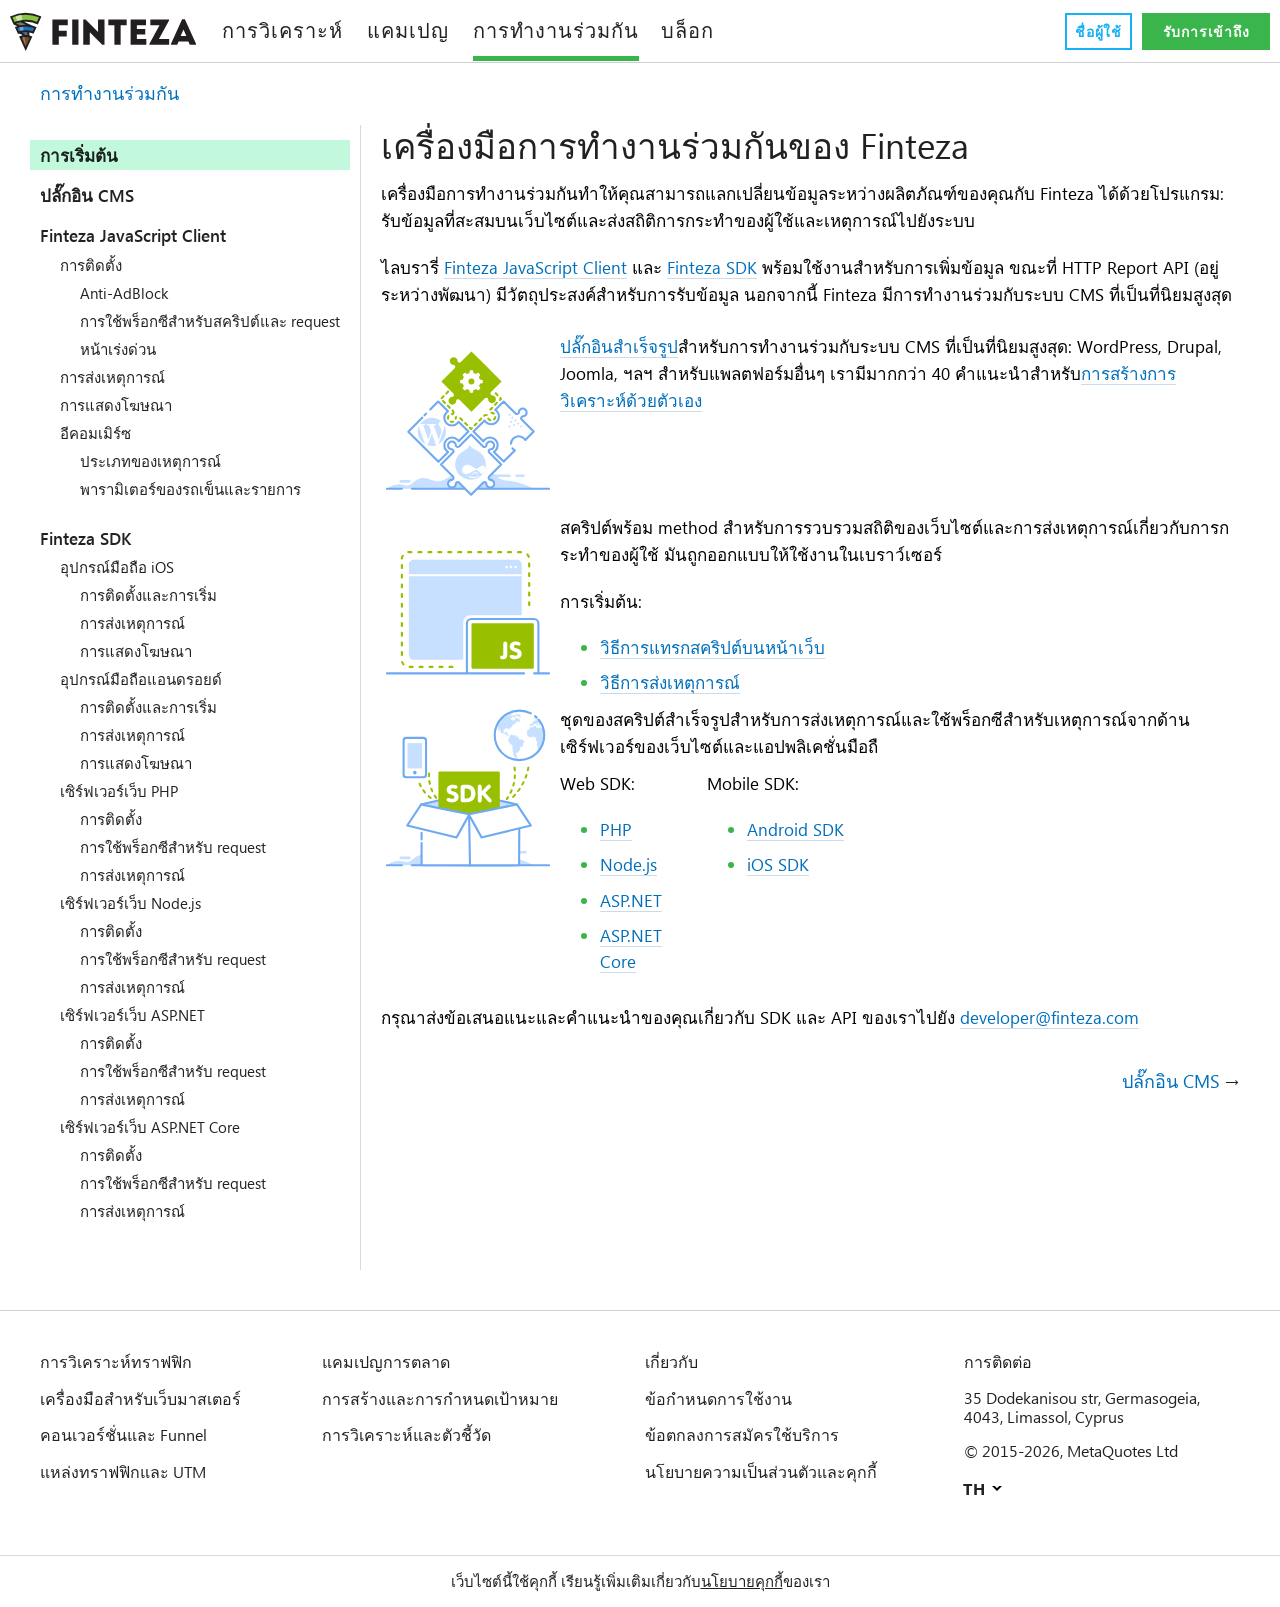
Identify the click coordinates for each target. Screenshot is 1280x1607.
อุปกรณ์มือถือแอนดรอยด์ (141, 697)
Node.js (631, 897)
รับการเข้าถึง (1206, 32)
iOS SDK (781, 897)
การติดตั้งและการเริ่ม (148, 613)
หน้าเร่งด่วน (118, 367)
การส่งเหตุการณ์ (112, 395)
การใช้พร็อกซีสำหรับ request (177, 865)
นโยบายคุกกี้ (742, 1581)
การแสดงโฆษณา (116, 423)
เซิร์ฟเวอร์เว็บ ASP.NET (136, 1033)
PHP (616, 861)
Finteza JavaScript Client (157, 235)
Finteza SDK (98, 556)
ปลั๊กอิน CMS (90, 195)
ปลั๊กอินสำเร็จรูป (619, 376)
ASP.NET (634, 932)
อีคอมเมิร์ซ (95, 451)
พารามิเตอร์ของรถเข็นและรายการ (190, 507)
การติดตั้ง (91, 265)
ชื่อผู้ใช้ (1097, 32)
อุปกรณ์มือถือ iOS (118, 585)
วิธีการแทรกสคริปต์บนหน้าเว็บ (712, 678)
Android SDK (800, 861)
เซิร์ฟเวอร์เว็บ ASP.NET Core (156, 1145)
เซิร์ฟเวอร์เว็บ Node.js (134, 921)
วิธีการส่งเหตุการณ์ (670, 713)
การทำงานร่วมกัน (109, 93)
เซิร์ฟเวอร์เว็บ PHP (120, 809)
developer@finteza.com (1068, 1051)
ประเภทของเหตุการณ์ (150, 479)
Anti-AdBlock (127, 293)
